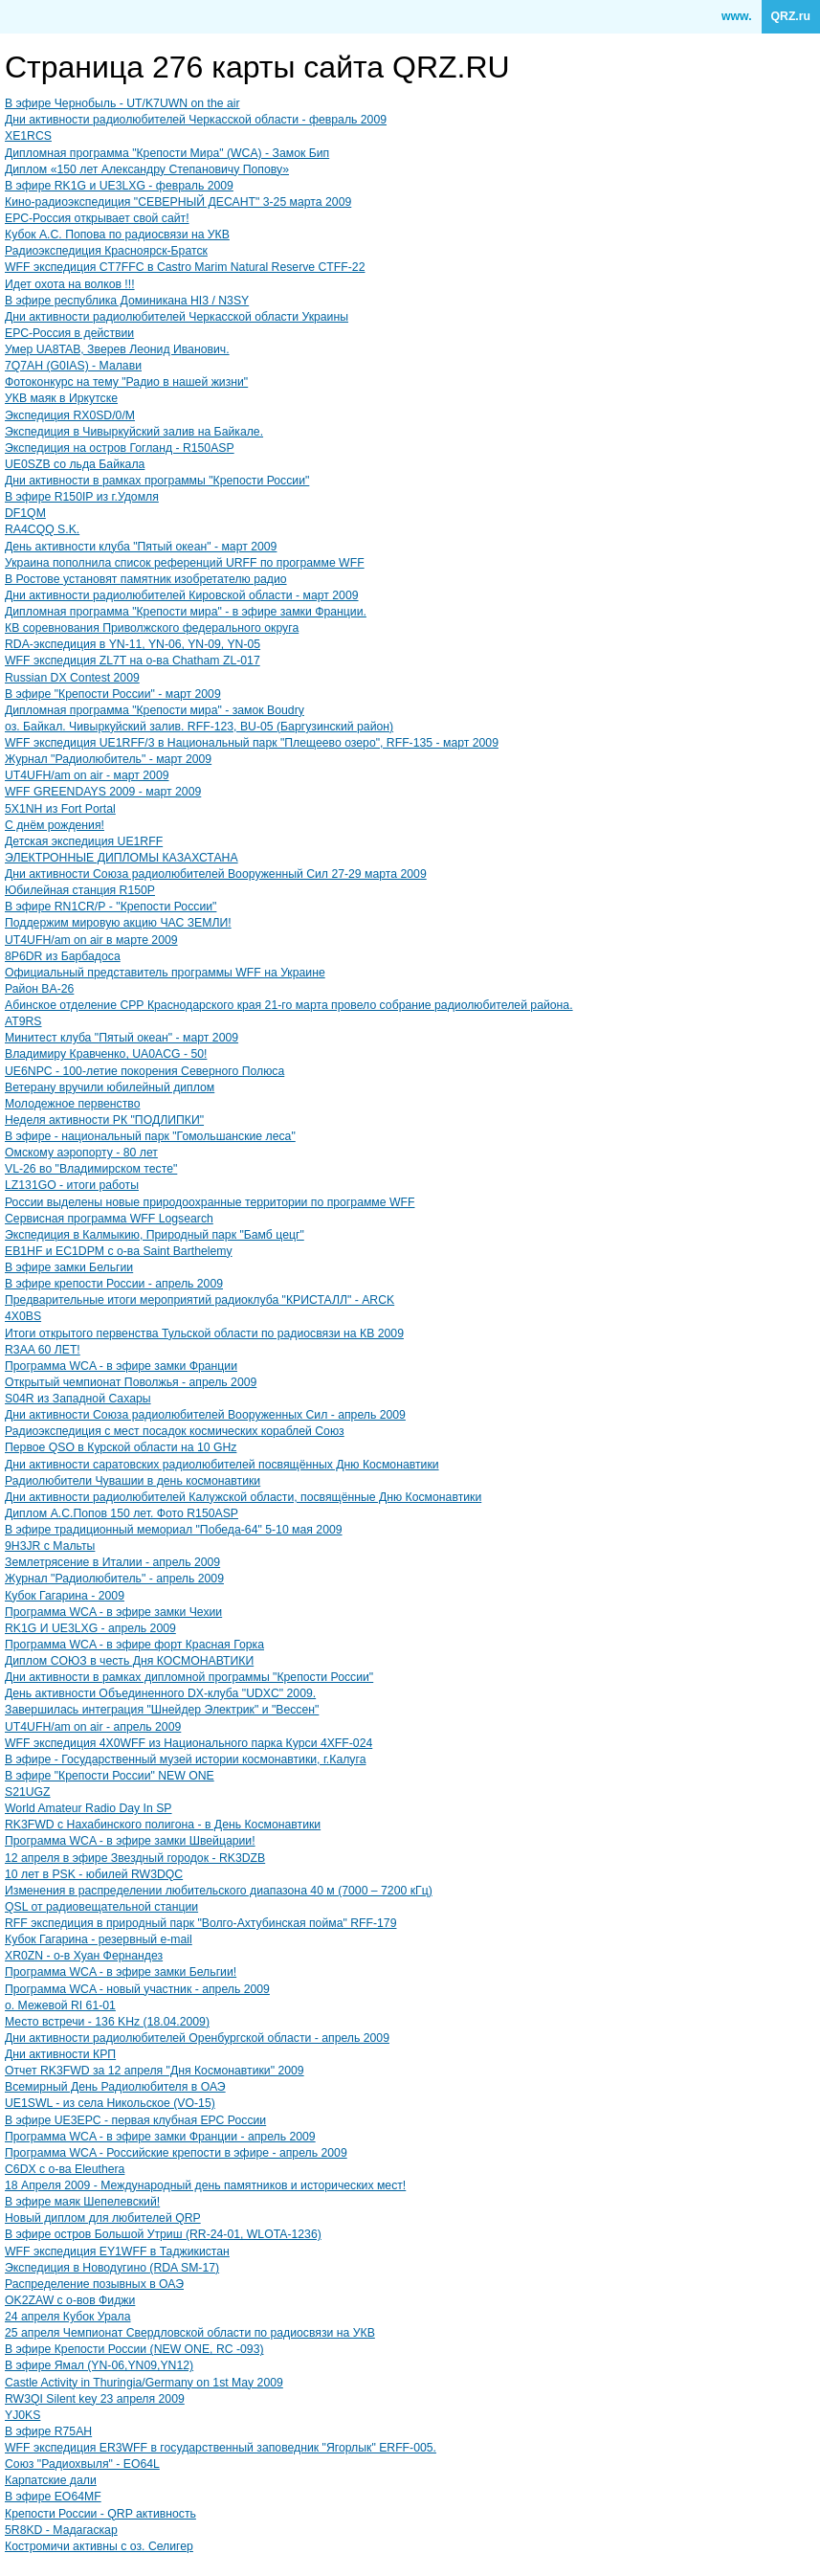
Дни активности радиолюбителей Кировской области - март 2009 (182, 595)
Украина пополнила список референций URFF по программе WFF (185, 563)
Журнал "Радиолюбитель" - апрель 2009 (114, 1578)
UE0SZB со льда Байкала (74, 464)
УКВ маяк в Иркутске (61, 398)
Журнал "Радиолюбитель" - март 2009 (108, 759)
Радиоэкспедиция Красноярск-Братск (106, 251)
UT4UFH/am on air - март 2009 (87, 775)
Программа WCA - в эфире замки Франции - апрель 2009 (160, 2136)
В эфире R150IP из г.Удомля (82, 497)
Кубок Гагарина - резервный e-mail (98, 1939)
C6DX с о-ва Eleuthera (64, 2169)
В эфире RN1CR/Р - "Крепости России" (110, 906)
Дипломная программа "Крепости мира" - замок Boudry (154, 710)
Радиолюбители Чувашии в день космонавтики (132, 1481)
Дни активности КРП (60, 2054)
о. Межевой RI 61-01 (60, 2005)
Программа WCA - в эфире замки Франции (121, 1366)
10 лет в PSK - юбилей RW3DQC (94, 1874)
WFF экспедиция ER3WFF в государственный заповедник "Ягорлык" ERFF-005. (220, 2447)
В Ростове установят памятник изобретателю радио (146, 579)
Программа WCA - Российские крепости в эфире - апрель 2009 (176, 2153)
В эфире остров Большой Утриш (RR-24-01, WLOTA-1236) (163, 2234)
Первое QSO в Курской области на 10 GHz (120, 1447)
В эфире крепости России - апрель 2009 (114, 1283)
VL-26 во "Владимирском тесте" (91, 1169)
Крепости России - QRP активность (100, 2513)
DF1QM (25, 513)
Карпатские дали (51, 2480)
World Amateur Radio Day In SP (88, 1808)
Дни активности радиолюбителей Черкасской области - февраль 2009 (196, 119)
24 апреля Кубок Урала (68, 2316)
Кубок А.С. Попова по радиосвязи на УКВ (117, 234)
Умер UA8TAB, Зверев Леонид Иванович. (117, 349)
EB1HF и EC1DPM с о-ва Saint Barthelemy (119, 1251)
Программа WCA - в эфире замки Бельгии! (120, 1972)
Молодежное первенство (72, 1103)
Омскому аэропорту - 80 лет (81, 1152)
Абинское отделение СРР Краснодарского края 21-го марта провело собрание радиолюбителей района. (289, 1005)
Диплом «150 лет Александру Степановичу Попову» (147, 169)
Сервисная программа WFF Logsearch (109, 1218)
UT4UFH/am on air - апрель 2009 (93, 1727)
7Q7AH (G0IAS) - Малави (73, 365)
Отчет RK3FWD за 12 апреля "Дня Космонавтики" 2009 (154, 2070)
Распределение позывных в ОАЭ (94, 2284)
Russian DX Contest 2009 (72, 677)
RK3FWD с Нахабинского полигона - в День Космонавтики (163, 1824)
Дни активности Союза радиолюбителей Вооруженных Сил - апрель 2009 (205, 1415)
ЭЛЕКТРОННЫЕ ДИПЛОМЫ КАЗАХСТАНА (121, 857)
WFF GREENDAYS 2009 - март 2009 (103, 791)
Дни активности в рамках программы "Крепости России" (157, 480)
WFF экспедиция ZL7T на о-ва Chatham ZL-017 (132, 660)
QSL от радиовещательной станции (101, 1907)
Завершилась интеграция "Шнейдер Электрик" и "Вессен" (162, 1709)
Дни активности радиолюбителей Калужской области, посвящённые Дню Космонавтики (243, 1497)
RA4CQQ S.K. (42, 529)
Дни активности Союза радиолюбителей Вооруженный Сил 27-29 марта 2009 (216, 874)
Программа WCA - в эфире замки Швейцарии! (130, 1841)
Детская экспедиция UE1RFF (84, 841)
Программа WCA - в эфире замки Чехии (113, 1612)
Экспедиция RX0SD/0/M (70, 415)
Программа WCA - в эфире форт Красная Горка (134, 1644)
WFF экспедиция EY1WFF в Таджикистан (117, 2251)
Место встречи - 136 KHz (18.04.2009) (107, 2021)
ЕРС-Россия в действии (69, 333)
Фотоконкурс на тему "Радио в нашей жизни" (126, 382)
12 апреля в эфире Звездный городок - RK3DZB (135, 1858)
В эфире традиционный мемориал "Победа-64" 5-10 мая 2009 (174, 1529)
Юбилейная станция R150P (80, 890)
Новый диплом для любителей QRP (103, 2218)
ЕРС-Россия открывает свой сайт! (97, 218)
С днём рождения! (54, 825)
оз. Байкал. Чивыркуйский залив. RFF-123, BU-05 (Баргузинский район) (199, 726)
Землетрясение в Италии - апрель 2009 (112, 1562)
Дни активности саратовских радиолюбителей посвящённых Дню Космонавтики (222, 1464)
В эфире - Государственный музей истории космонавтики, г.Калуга (185, 1759)
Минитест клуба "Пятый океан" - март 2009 (121, 1037)
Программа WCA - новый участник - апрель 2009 (137, 1989)
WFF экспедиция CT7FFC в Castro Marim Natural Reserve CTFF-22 (185, 267)
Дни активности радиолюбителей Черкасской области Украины (176, 317)
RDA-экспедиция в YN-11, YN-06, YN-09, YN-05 (132, 644)
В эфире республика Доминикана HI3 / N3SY (127, 300)
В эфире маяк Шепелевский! (82, 2201)
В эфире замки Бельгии (69, 1267)
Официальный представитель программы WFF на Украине (165, 972)
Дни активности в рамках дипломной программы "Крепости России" (189, 1677)
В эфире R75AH (48, 2431)
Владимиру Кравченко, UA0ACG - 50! (106, 1054)
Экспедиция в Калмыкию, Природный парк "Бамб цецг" (154, 1235)
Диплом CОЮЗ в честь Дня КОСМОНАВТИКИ (129, 1661)
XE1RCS (28, 136)
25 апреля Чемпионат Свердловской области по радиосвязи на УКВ (190, 2333)
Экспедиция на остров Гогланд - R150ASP (119, 448)
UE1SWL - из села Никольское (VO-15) (110, 2103)
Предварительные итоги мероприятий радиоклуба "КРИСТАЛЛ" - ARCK (199, 1300)
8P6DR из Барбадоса (63, 956)
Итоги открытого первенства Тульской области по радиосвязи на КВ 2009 (204, 1333)
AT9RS (23, 1021)
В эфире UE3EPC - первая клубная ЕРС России (135, 2120)
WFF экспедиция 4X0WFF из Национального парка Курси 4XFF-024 (188, 1743)
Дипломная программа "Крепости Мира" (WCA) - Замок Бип (167, 153)
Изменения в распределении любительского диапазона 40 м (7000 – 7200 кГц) (218, 1890)
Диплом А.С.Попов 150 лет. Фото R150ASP (121, 1513)
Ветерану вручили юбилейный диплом (109, 1087)
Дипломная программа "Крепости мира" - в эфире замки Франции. (185, 611)
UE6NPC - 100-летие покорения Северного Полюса (144, 1071)
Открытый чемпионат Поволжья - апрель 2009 (130, 1382)
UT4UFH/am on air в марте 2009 (91, 940)
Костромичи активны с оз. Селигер (99, 2546)
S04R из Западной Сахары (78, 1398)
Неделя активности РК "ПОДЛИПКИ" (104, 1120)
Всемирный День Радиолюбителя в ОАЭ (115, 2087)
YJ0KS (22, 2415)
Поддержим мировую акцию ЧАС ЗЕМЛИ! (118, 923)
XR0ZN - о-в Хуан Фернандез (84, 1955)
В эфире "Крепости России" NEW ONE (109, 1775)
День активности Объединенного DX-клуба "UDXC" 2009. (160, 1693)
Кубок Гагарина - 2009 (64, 1595)
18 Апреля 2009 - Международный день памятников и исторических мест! (205, 2185)
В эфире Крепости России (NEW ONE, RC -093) (134, 2349)
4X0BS (23, 1316)
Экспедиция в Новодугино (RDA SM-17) (112, 2267)
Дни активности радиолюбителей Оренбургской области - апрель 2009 (197, 2038)
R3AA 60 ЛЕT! (42, 1349)
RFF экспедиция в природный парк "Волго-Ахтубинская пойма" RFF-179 (200, 1923)
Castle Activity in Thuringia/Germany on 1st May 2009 (144, 2382)
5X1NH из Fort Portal (60, 809)
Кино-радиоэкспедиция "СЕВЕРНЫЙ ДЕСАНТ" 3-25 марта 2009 (178, 202)
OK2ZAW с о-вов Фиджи (70, 2300)
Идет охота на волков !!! (70, 284)
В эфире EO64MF (53, 2496)
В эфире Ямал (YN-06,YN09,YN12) (99, 2365)
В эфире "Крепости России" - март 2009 (113, 694)
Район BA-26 (39, 989)
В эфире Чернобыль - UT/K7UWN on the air (122, 103)
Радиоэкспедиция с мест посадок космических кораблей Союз (174, 1431)
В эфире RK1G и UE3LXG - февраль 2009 (119, 185)
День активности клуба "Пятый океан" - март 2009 (141, 546)
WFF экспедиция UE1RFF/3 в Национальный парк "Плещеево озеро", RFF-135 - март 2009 (252, 743)
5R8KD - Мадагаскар (61, 2530)
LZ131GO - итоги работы (72, 1185)
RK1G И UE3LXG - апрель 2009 (90, 1628)
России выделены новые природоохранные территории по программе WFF (209, 1202)
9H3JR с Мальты (50, 1546)
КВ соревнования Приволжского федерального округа (152, 628)
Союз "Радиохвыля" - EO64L (82, 2464)
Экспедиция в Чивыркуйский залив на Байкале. (134, 431)
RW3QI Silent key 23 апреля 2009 (95, 2399)
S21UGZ (28, 1792)
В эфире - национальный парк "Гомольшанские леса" (150, 1136)
